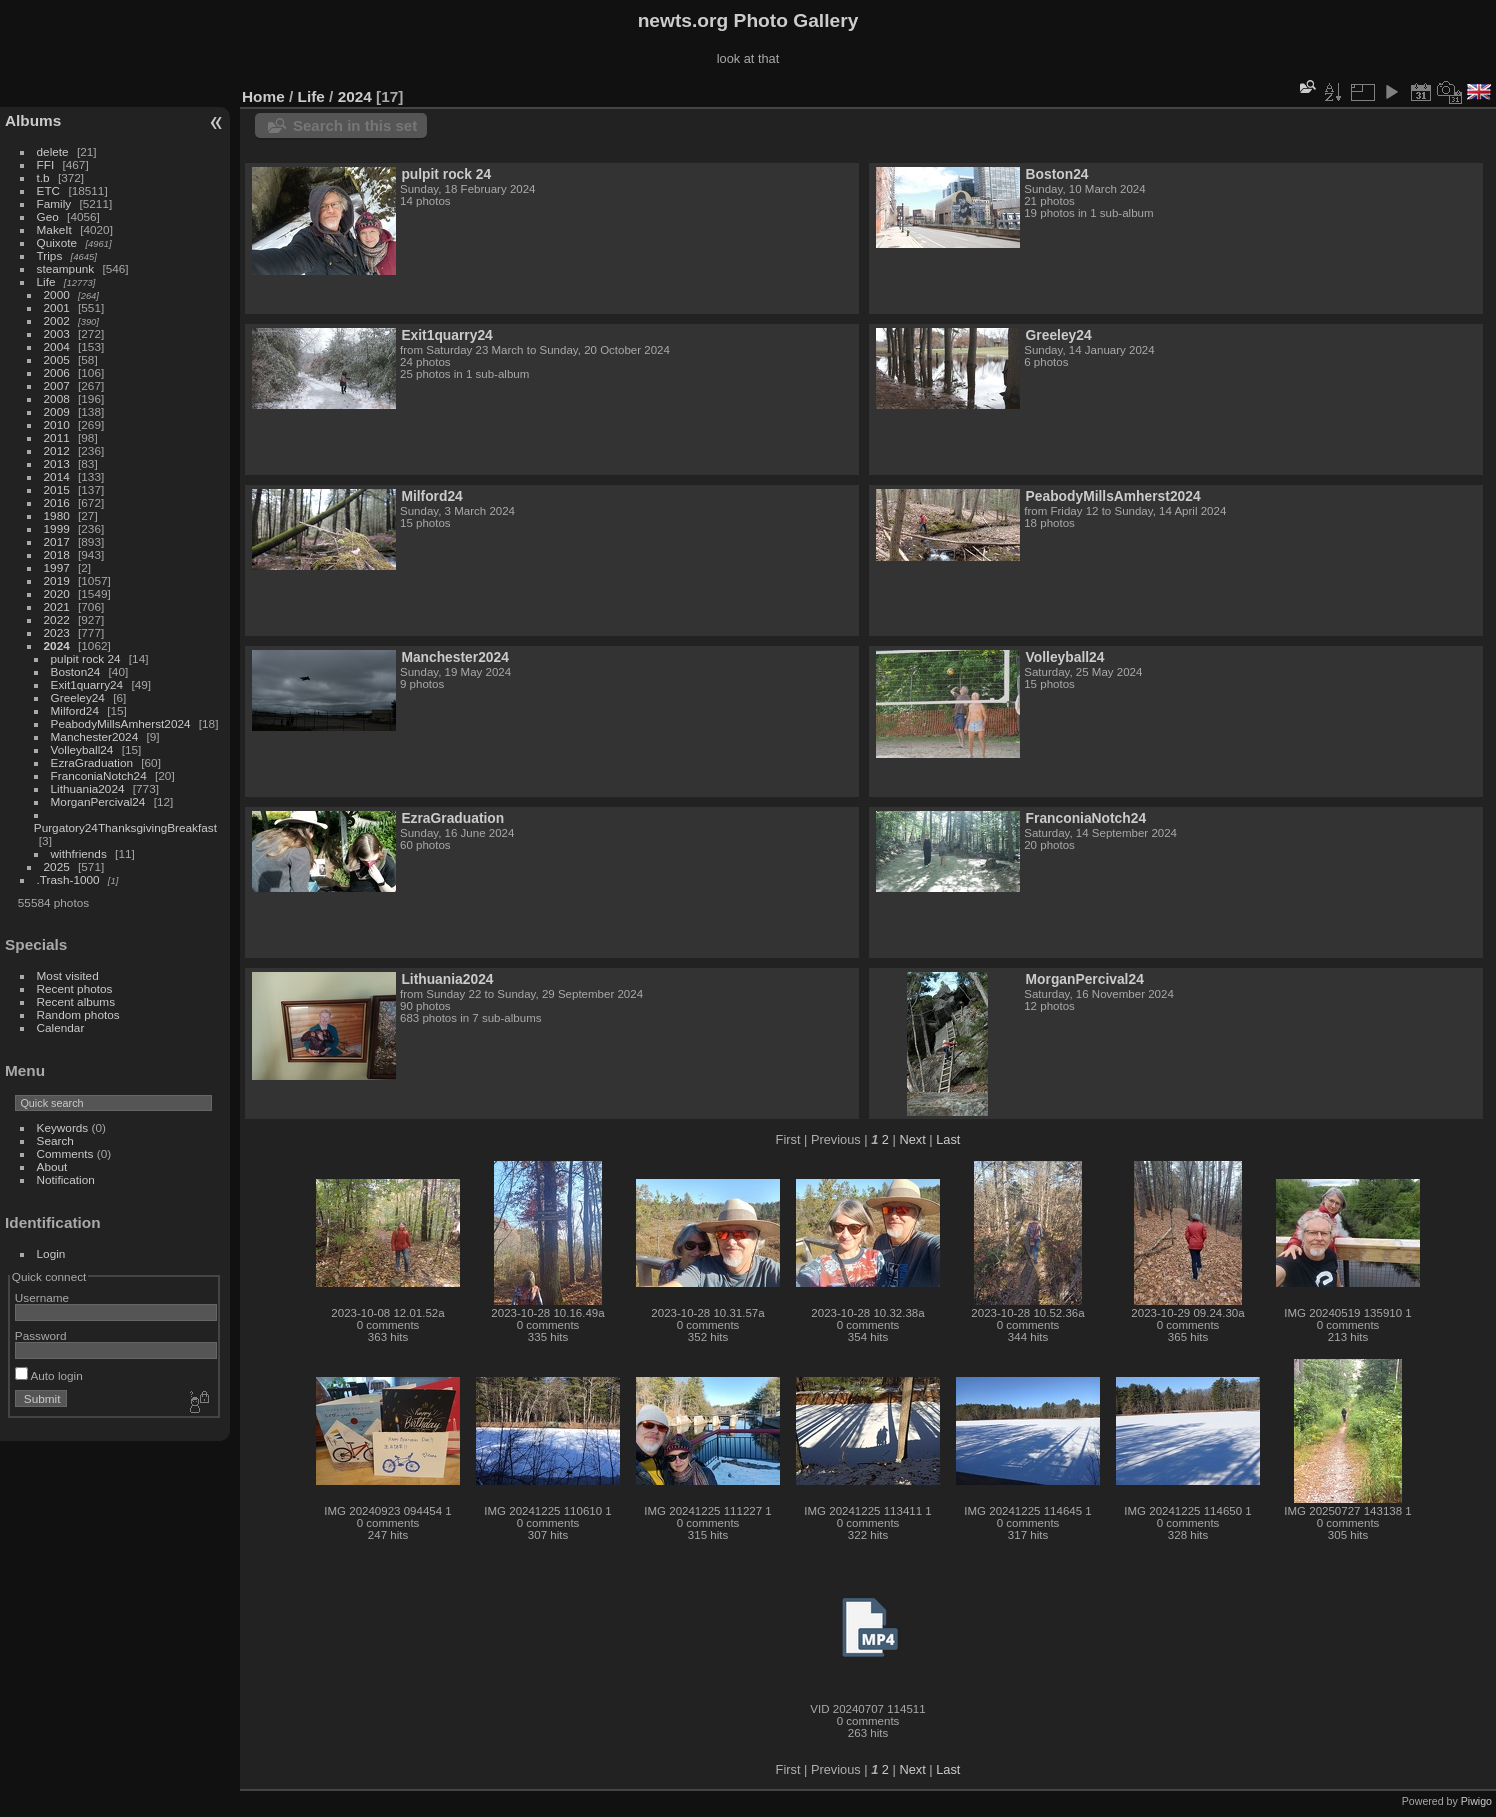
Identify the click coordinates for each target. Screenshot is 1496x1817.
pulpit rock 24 (86, 658)
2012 (57, 450)
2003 (57, 333)
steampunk (66, 268)
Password (41, 1335)
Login (51, 1253)
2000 (57, 294)
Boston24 (76, 671)
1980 (57, 515)
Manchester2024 (95, 736)
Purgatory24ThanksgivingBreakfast (125, 827)
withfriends (79, 853)
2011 (57, 437)
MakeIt (54, 229)
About (52, 1166)
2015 (57, 489)
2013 (57, 463)
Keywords (63, 1127)
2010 (57, 424)
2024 (57, 645)
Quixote (57, 242)
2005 (57, 359)
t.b (43, 177)
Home (263, 96)
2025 (57, 866)
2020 (57, 593)
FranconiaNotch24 (99, 775)
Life (46, 281)
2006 (57, 372)
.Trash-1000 (68, 879)
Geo (48, 216)
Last (948, 1139)
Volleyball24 (82, 749)
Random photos (78, 1014)
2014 (57, 476)
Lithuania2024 (88, 788)
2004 (57, 346)
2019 (57, 580)
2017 (57, 541)
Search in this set (355, 125)
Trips (50, 255)
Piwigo (1476, 1801)
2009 (57, 411)
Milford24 (75, 710)
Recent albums (76, 1001)
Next (912, 1139)
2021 (57, 606)
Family (54, 203)
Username (42, 1297)
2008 (57, 398)
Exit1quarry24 (87, 684)
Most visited (68, 975)
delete (53, 151)
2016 (57, 502)
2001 (57, 307)
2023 (57, 632)
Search (55, 1140)
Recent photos (75, 988)
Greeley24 (78, 697)
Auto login (49, 1375)
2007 (57, 385)
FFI (46, 164)
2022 (57, 619)
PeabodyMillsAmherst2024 (121, 723)
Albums (33, 120)
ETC (49, 190)
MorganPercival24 (98, 801)
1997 (57, 567)
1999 (57, 528)
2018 (57, 554)
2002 (57, 320)
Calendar (61, 1027)
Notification (66, 1179)
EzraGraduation (92, 762)
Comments (65, 1153)
